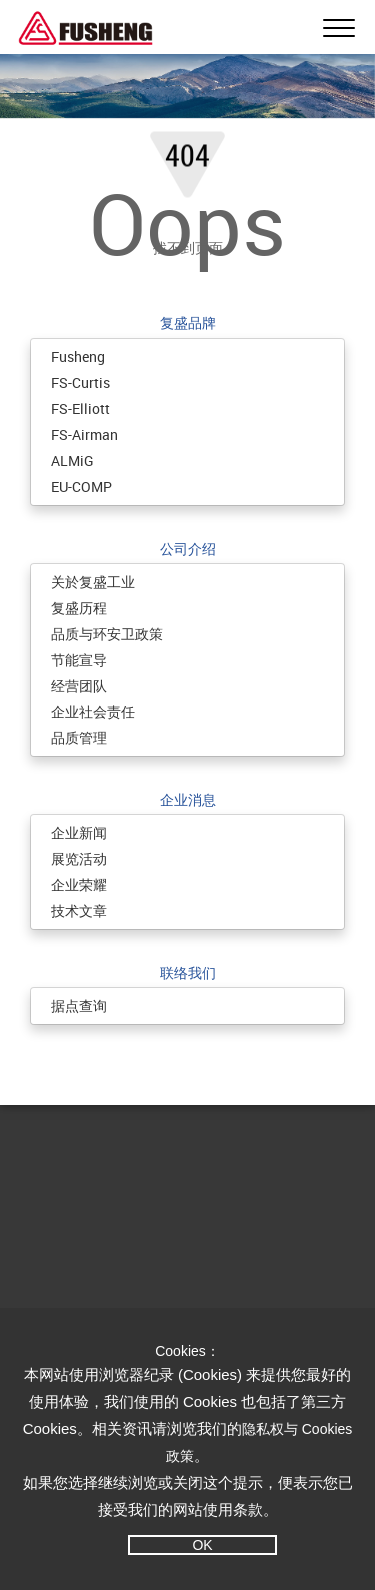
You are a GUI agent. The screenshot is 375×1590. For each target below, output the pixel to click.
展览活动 (79, 858)
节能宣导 (79, 659)
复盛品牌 (188, 322)
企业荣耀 (79, 884)
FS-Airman (84, 434)
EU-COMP (81, 486)
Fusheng (78, 356)
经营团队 (79, 685)
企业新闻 (79, 832)
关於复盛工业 (93, 581)
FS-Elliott (80, 408)
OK (202, 1545)
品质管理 (79, 737)
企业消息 (188, 799)
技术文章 (79, 910)
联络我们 (188, 972)
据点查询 (79, 1005)
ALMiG (72, 460)
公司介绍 (188, 548)
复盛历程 (79, 607)
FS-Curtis (80, 382)
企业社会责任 (93, 711)
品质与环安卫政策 (107, 633)
